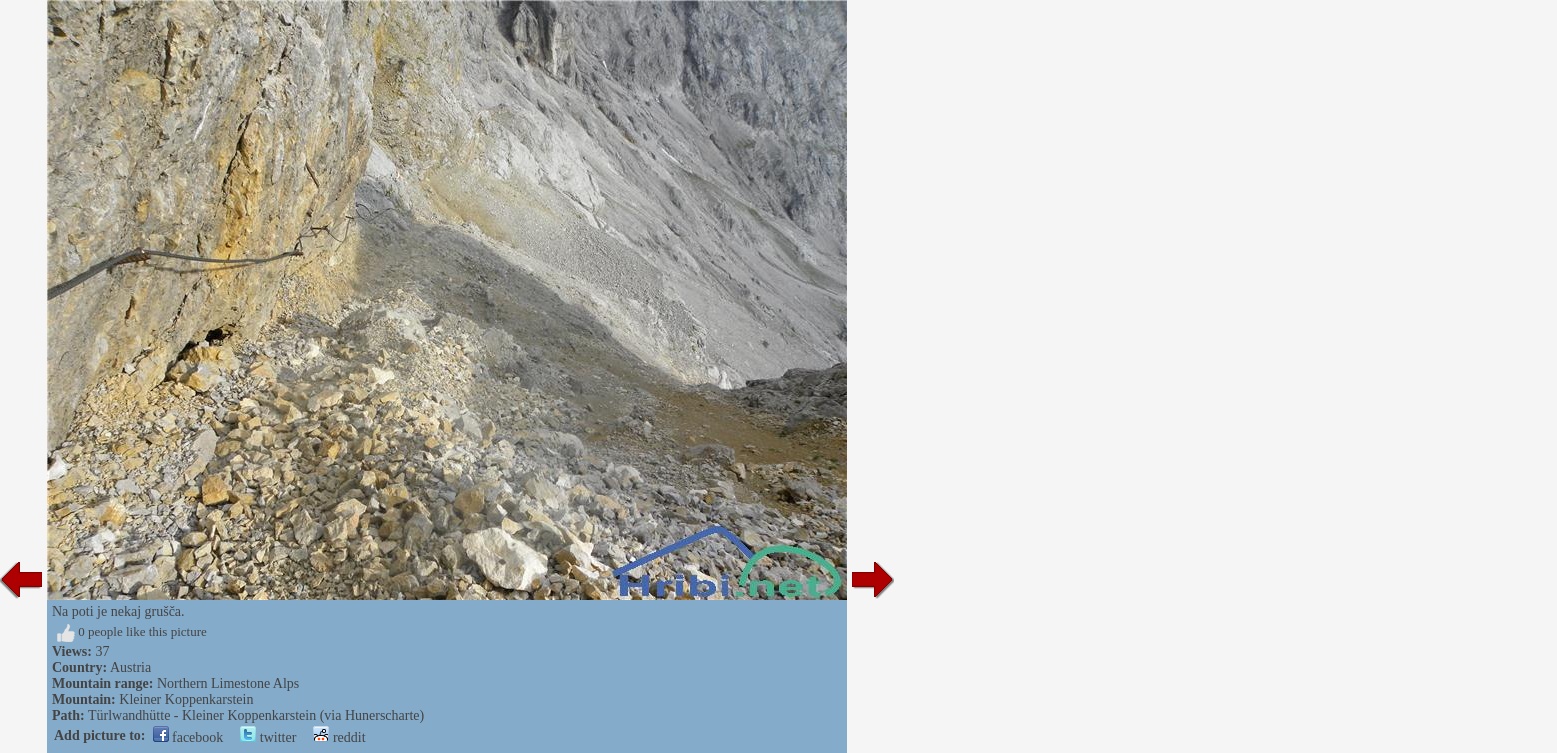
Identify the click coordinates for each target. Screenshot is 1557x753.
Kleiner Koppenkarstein (186, 699)
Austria (130, 667)
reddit (339, 737)
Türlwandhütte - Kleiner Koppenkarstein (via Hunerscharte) (256, 715)
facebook (188, 737)
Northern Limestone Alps (228, 683)
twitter (268, 737)
